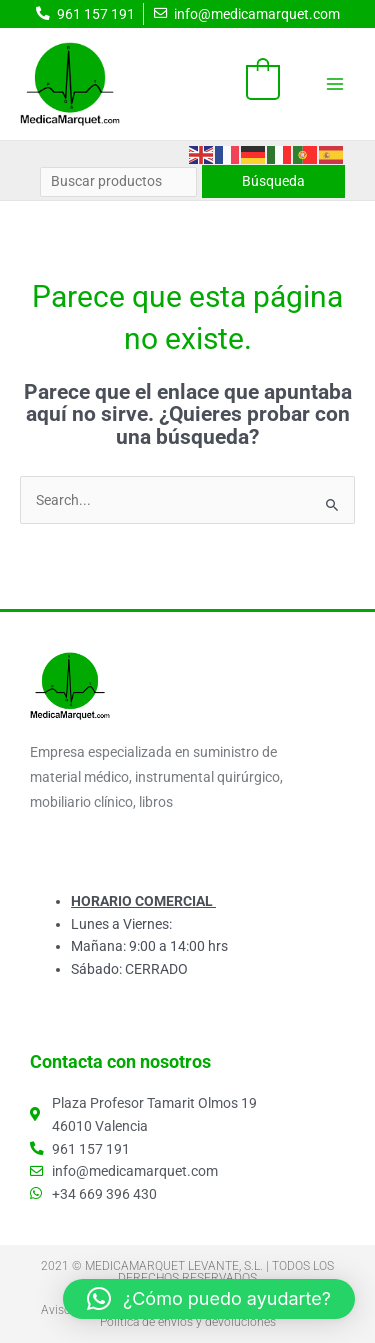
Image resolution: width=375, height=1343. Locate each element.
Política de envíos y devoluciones (188, 1322)
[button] (209, 1299)
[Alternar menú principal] (335, 83)
